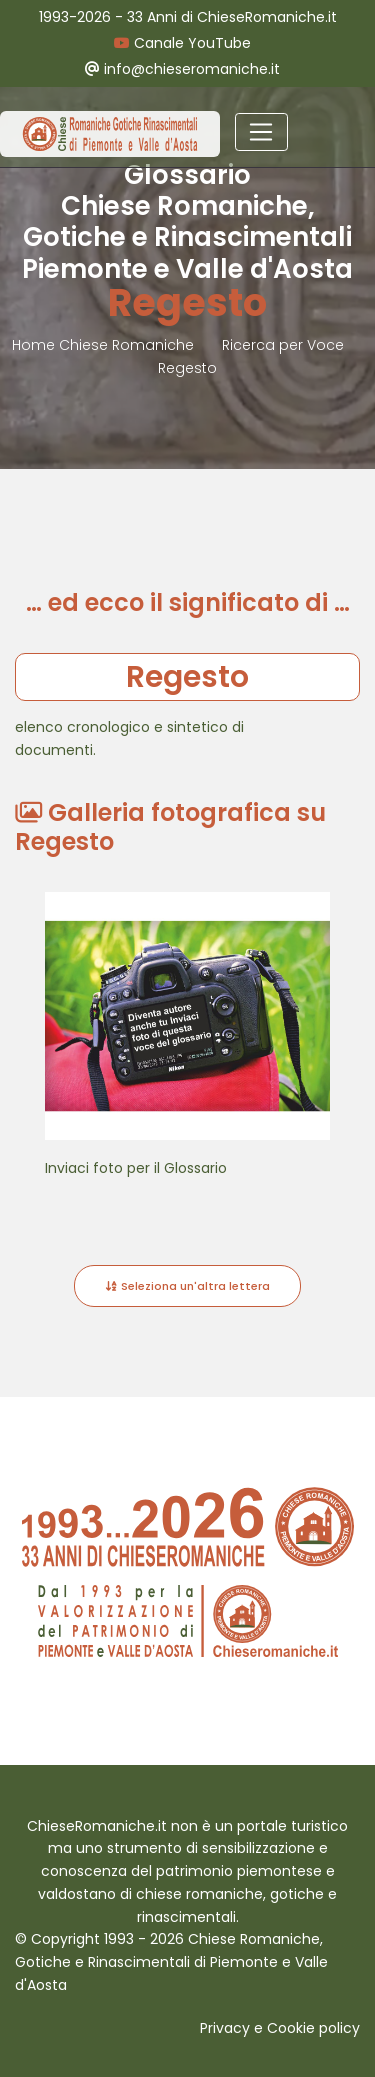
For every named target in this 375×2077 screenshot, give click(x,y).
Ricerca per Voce (283, 345)
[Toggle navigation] (261, 132)
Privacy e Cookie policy (280, 2028)
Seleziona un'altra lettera (187, 1286)
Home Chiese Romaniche (105, 345)
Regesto (187, 368)
